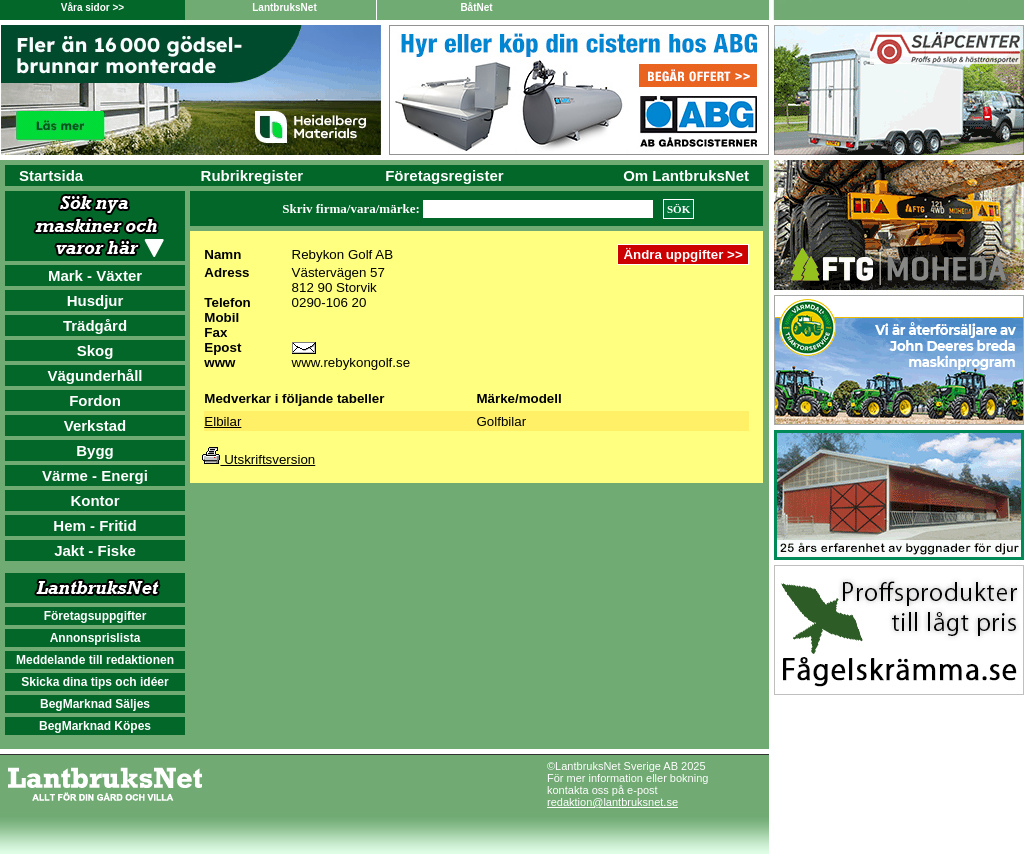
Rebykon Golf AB (343, 254)
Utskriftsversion (258, 459)
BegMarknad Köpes (95, 726)
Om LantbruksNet (686, 175)
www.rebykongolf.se (351, 362)
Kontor (94, 500)
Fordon (95, 400)
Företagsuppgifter (95, 616)
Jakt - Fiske (95, 550)
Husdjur (95, 300)
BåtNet (476, 7)
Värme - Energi (95, 475)
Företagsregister (444, 175)
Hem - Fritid (94, 525)
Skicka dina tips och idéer (94, 682)
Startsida (51, 175)
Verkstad (95, 425)
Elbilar (222, 421)
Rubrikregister (252, 175)
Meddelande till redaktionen (95, 660)
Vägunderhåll (94, 375)
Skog (95, 350)
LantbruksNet (284, 7)
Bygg (95, 450)
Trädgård (95, 325)
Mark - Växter (95, 275)
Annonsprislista (95, 638)
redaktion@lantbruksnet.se (612, 802)
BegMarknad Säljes (95, 704)
